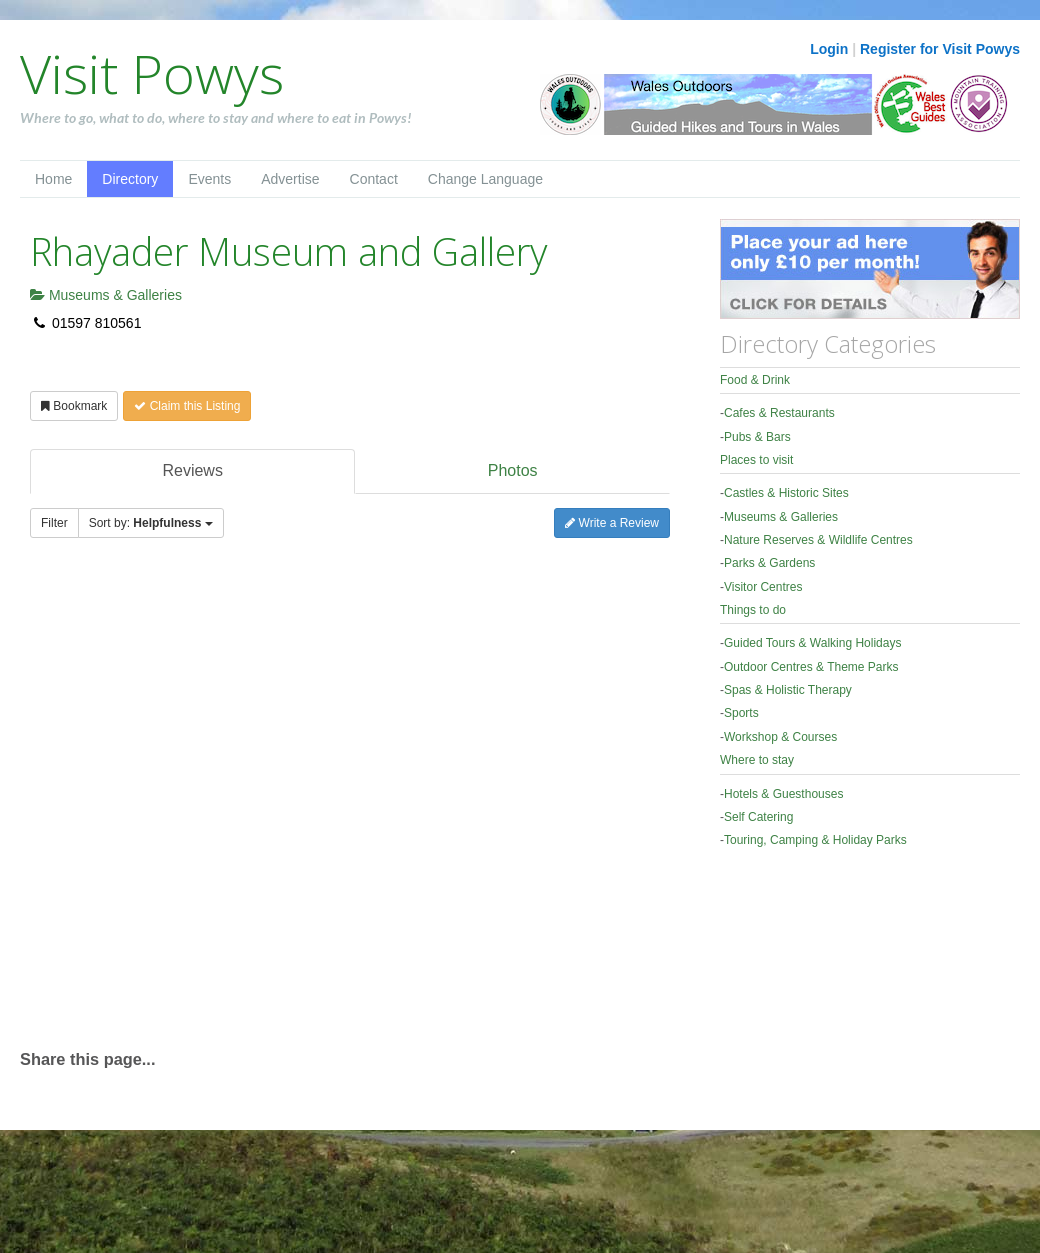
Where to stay (757, 760)
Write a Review (612, 523)
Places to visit (756, 460)
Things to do (753, 610)
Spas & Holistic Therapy (788, 690)
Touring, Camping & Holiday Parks (815, 840)
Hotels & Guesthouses (783, 794)
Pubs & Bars (757, 437)
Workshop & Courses (780, 737)
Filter (54, 523)
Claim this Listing (187, 406)
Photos (513, 470)
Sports (741, 713)
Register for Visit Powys (940, 49)
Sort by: (151, 523)
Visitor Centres (763, 587)
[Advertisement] (221, 803)
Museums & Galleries (106, 295)
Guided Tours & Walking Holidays (812, 643)
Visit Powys (152, 73)
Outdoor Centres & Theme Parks (811, 667)
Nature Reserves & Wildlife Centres (818, 540)
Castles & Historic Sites (786, 493)
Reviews (192, 470)
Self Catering (758, 817)
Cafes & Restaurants (779, 413)
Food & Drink (755, 380)
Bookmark (74, 406)
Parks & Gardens (769, 563)
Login (829, 49)
